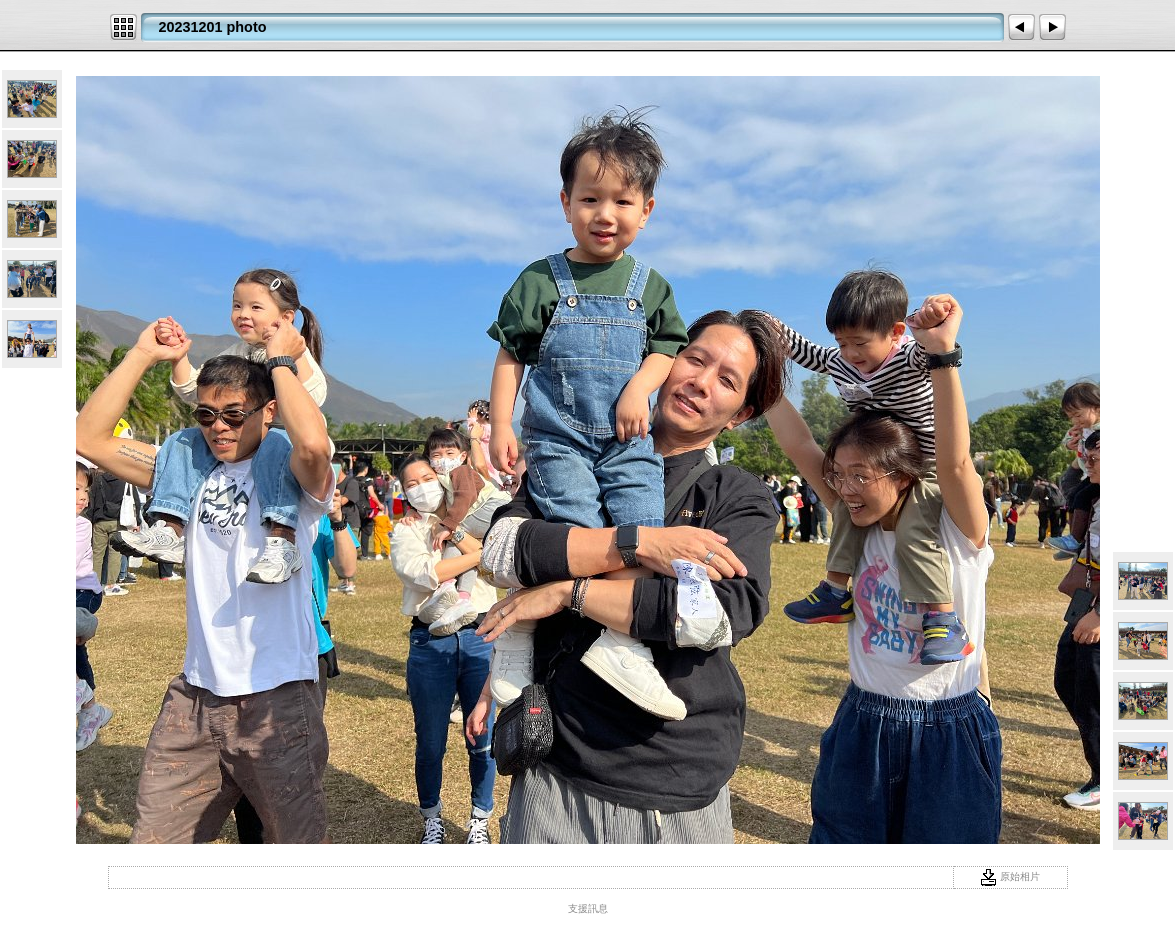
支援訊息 (588, 908)
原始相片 (1010, 876)
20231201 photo (213, 27)
